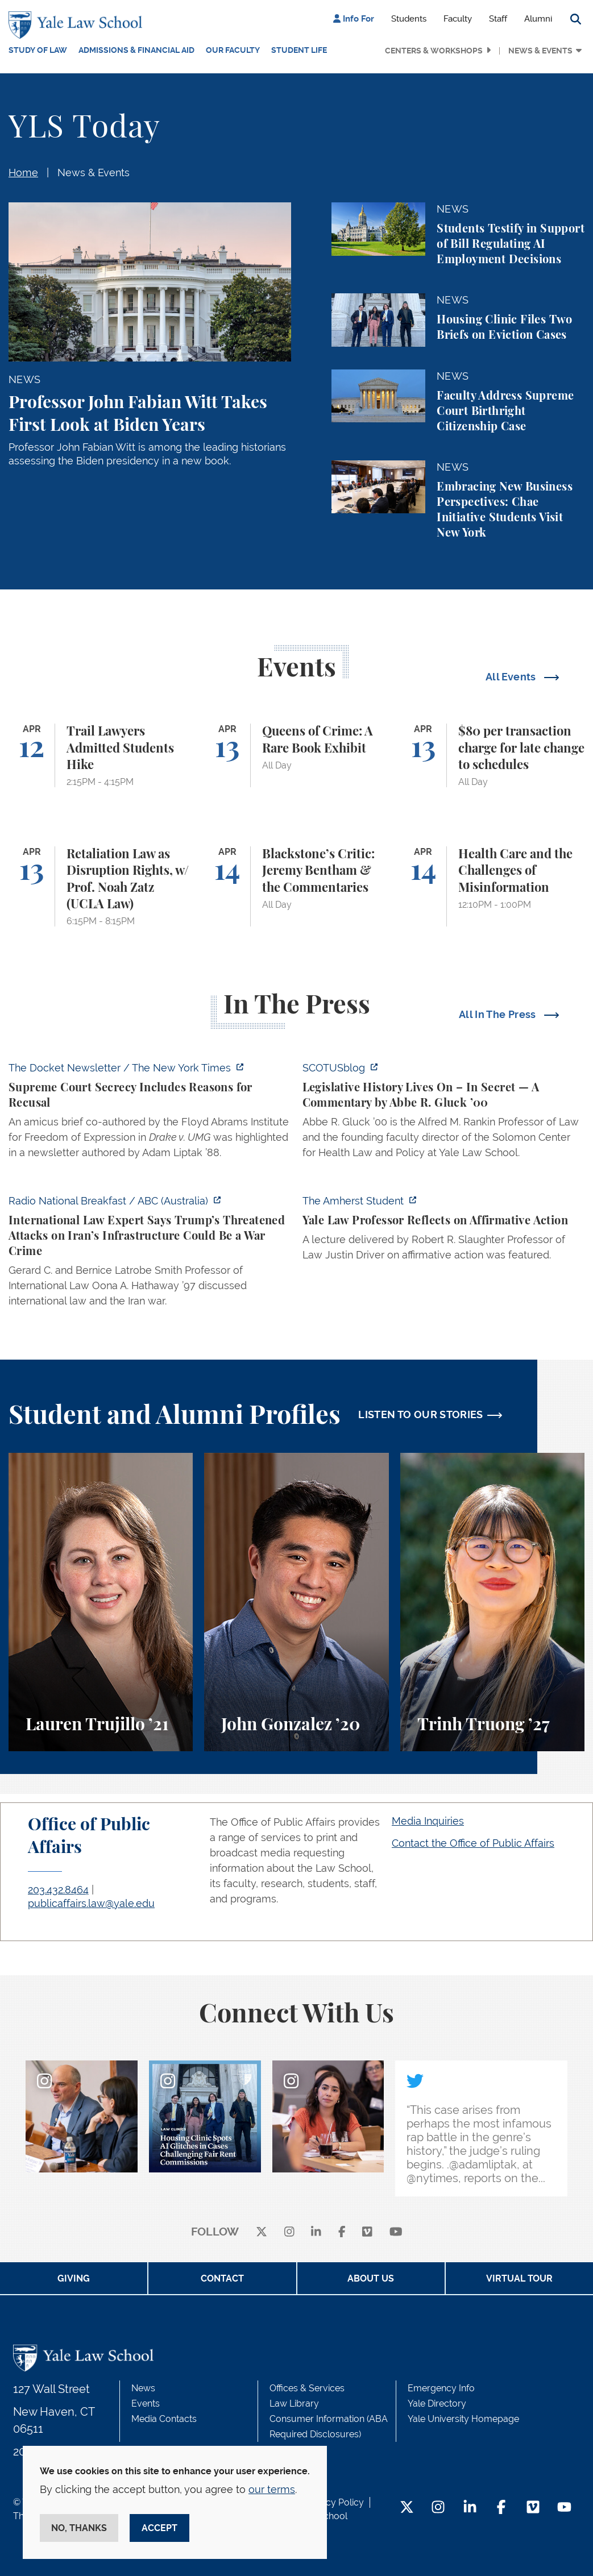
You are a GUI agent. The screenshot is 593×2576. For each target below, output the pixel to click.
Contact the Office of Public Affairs (473, 1843)
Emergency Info (441, 2388)
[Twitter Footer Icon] (407, 2508)
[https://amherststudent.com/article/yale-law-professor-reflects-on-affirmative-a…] (443, 1231)
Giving (73, 2278)
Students (408, 19)
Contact (222, 2278)
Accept (159, 2528)
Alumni (538, 19)
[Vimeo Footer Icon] (533, 2508)
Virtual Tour (519, 2278)
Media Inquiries (428, 1821)
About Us (370, 2278)
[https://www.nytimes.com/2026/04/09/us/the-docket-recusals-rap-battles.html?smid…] (150, 1113)
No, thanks (79, 2528)
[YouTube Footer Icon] (564, 2508)
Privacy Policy (334, 2502)
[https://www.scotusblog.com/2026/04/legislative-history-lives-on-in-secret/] (443, 1113)
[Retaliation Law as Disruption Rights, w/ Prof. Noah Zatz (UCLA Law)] (100, 886)
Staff (498, 19)
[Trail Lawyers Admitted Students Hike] (100, 755)
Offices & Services (307, 2388)
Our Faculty (233, 50)
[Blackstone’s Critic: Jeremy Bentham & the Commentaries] (296, 886)
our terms (271, 2489)
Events (145, 2403)
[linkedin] (316, 2232)
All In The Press (498, 1014)
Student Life (299, 50)
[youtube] (396, 2232)
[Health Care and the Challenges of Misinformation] (492, 886)
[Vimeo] (367, 2232)
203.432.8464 (58, 1890)
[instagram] (289, 2232)
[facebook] (342, 2232)
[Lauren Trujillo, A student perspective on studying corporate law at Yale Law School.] (101, 1602)
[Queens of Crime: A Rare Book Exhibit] (296, 755)
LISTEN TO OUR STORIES (420, 1414)
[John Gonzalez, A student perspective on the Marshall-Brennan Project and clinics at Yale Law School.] (296, 1602)
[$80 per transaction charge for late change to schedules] (492, 755)
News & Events (540, 50)
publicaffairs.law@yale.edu (91, 1903)
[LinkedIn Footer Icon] (470, 2508)
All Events (512, 677)
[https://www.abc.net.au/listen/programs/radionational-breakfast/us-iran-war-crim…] (150, 1254)
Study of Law (38, 50)
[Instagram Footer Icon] (438, 2508)
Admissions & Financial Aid (136, 50)
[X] (261, 2232)
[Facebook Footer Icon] (501, 2508)
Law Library (294, 2403)
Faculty (457, 19)
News (143, 2388)
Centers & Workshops (434, 50)
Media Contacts (164, 2418)
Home (23, 172)
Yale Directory (437, 2403)
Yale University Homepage (463, 2418)
